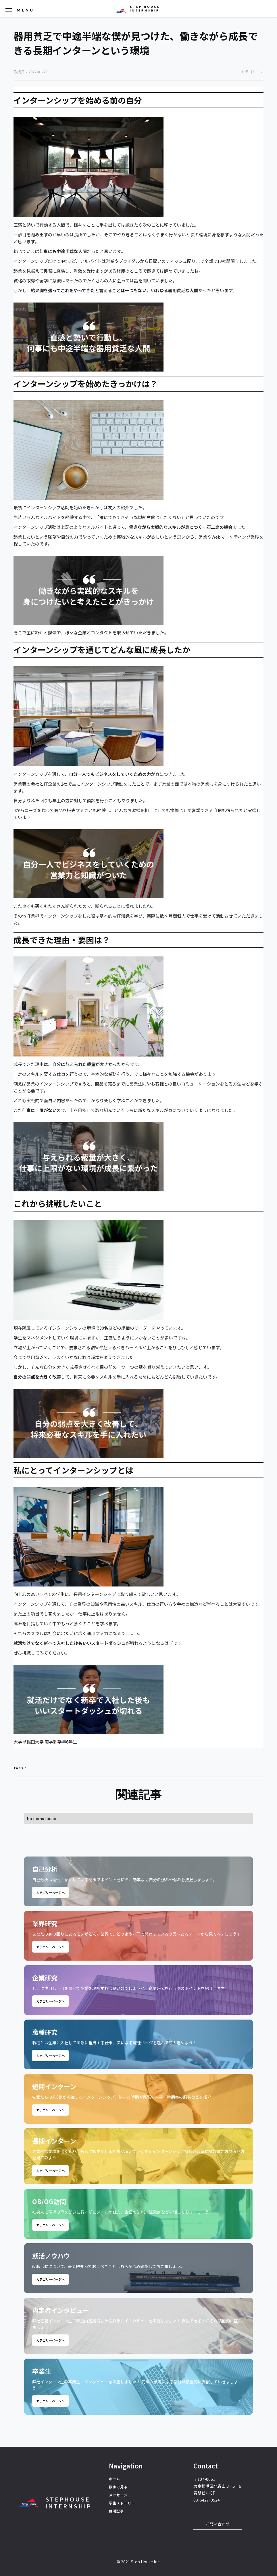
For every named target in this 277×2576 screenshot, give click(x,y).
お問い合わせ (217, 2524)
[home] (137, 8)
